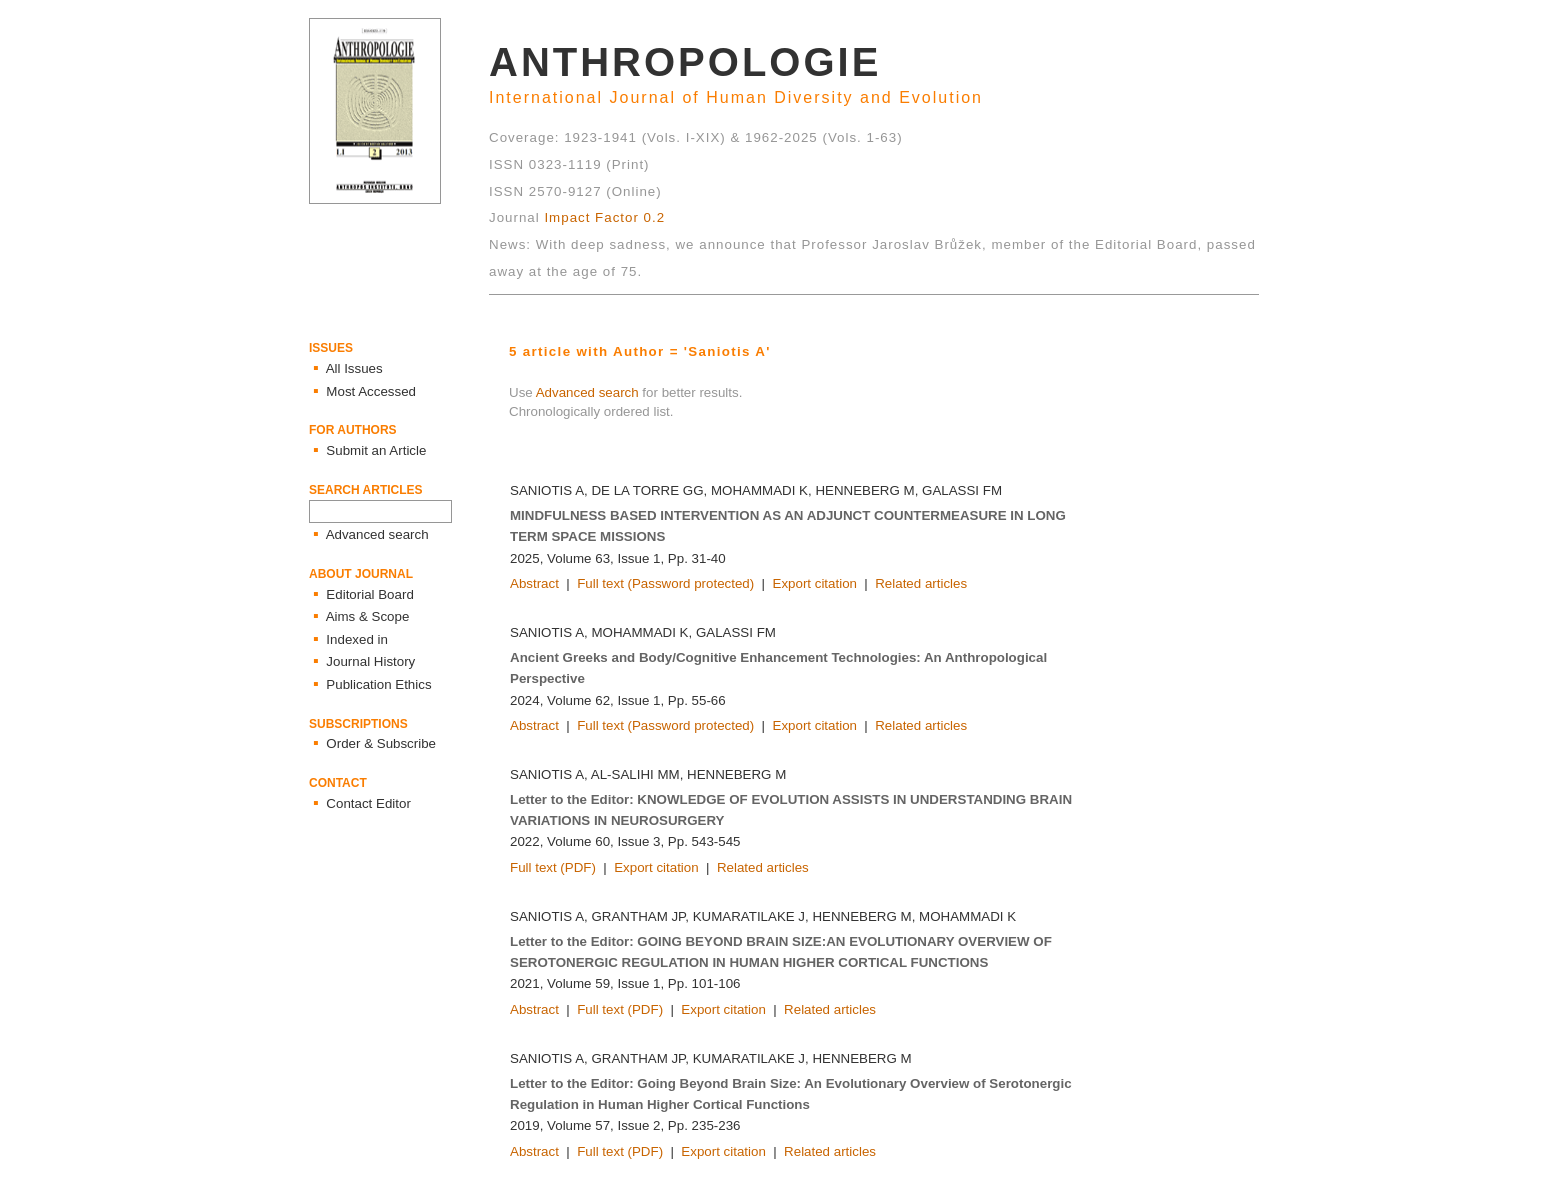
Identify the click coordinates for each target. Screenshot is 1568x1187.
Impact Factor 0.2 (604, 217)
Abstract (534, 583)
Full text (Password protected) (665, 583)
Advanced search (587, 392)
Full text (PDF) (553, 867)
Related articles (921, 583)
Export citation (815, 583)
